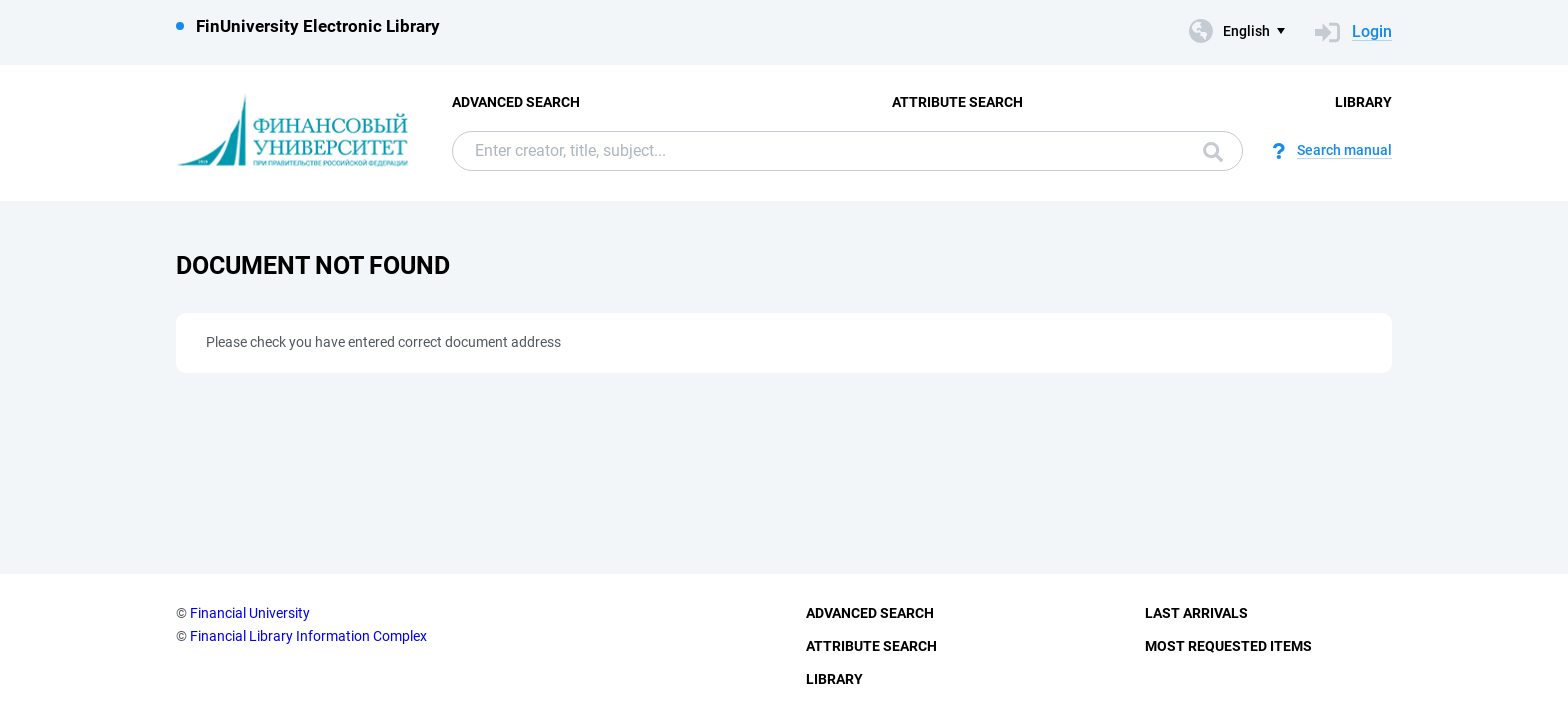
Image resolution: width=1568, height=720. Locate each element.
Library (1363, 102)
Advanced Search (516, 102)
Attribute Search (957, 102)
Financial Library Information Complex (308, 636)
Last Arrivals (1196, 613)
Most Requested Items (1228, 646)
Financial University (250, 613)
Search (1213, 152)
